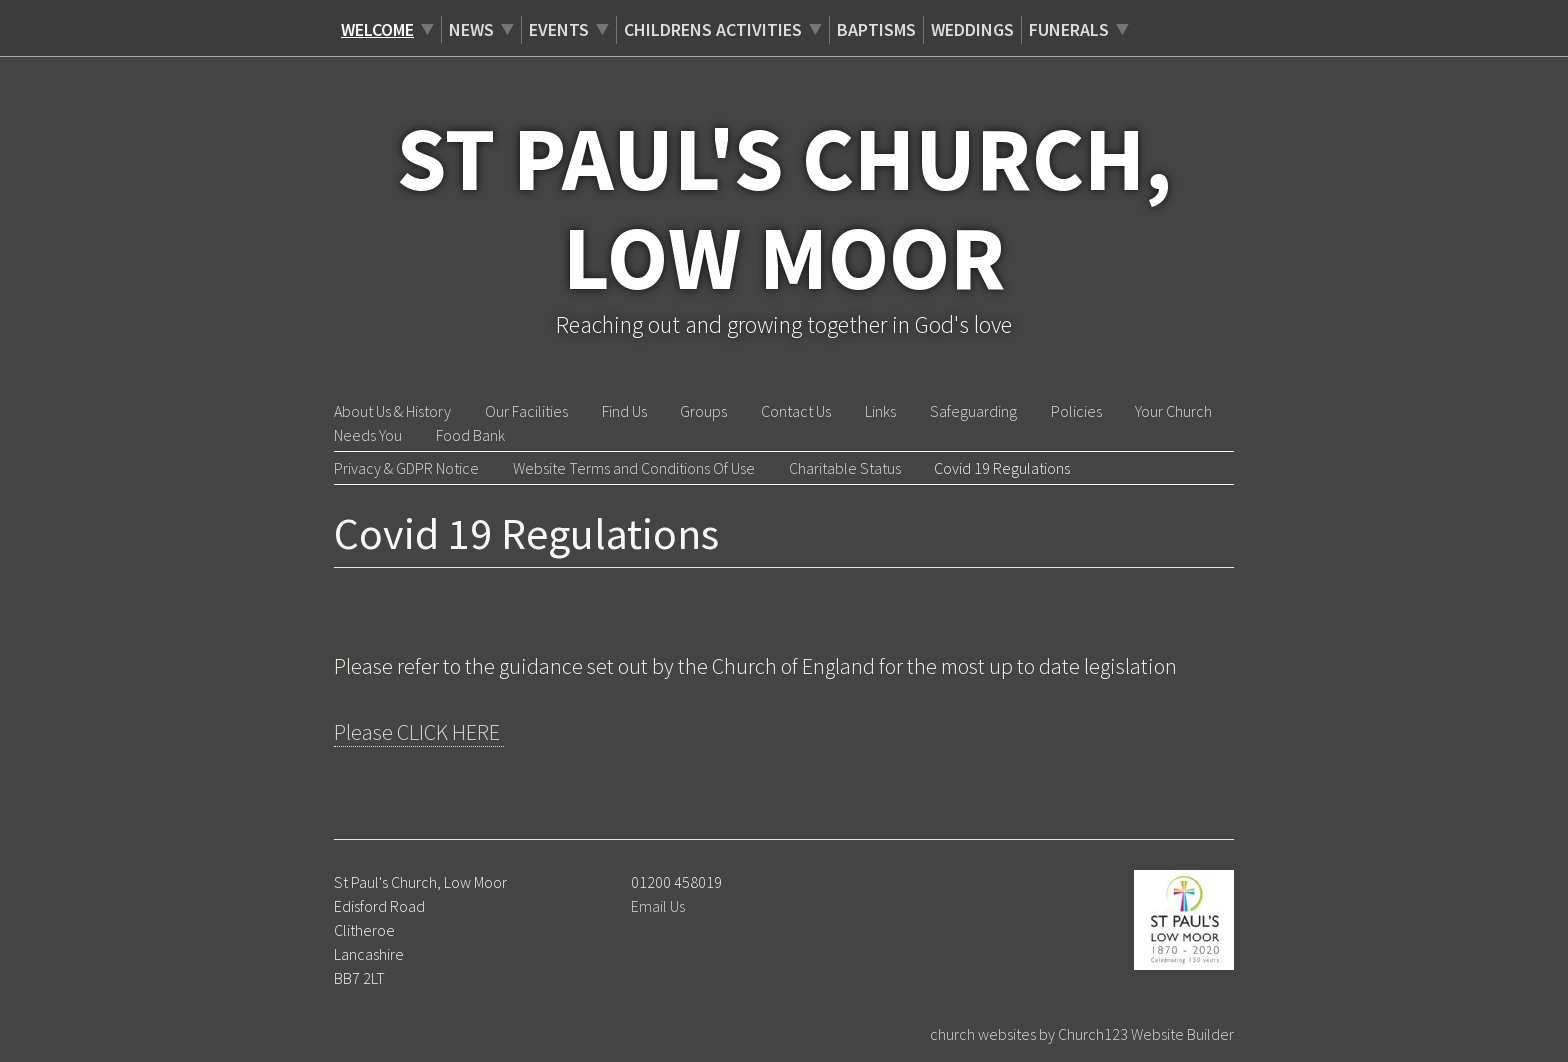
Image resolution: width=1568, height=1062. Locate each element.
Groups (703, 411)
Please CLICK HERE (419, 732)
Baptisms (876, 29)
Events (559, 29)
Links (880, 411)
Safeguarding (973, 411)
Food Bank (470, 435)
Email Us (658, 906)
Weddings (972, 29)
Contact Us (796, 411)
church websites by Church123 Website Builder (1082, 1034)
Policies (1076, 411)
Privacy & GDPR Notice (406, 468)
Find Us (624, 411)
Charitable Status (845, 468)
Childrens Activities (713, 29)
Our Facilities (526, 411)
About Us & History (392, 411)
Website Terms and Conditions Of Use (634, 468)
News (471, 29)
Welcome (377, 29)
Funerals (1069, 29)
